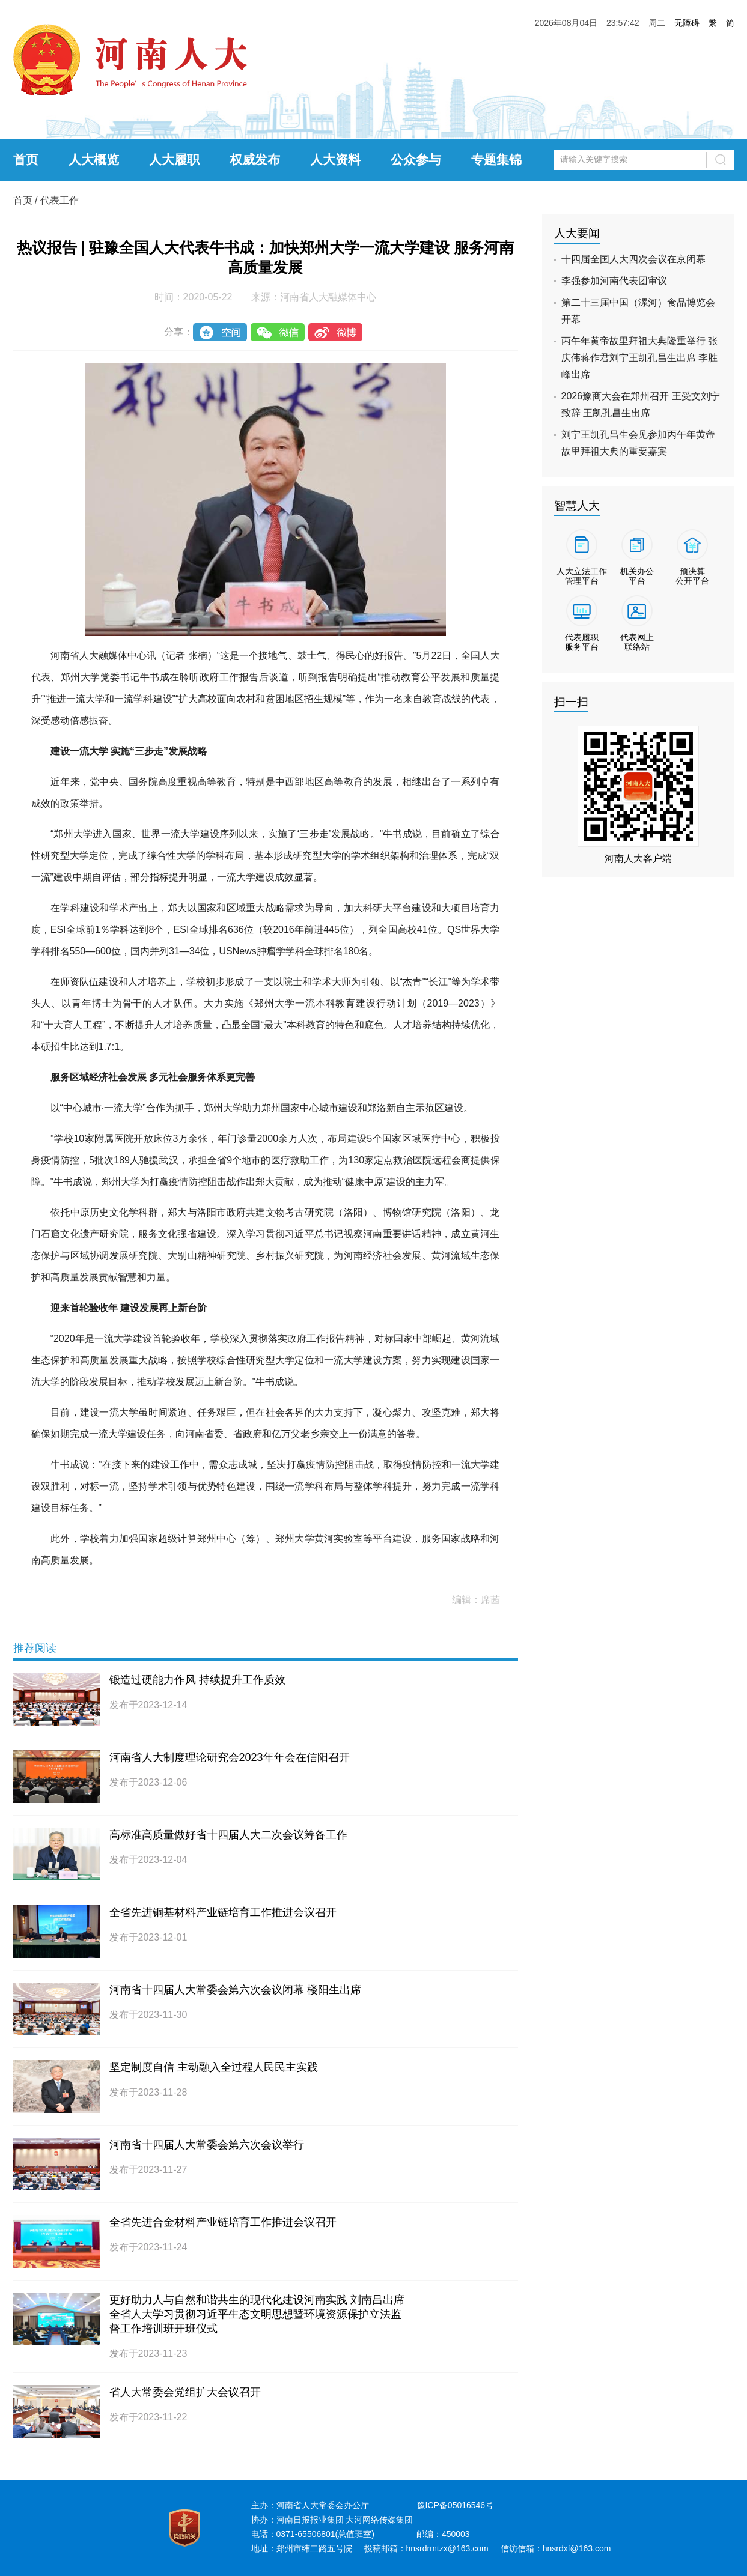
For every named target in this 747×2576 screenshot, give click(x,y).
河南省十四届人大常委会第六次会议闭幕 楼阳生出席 (235, 1990)
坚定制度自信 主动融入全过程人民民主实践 (213, 2067)
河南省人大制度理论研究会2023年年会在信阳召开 (229, 1757)
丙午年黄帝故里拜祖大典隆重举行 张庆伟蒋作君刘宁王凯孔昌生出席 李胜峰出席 (639, 358)
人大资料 (335, 159)
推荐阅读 (34, 1648)
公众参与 (416, 159)
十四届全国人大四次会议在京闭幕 (633, 259)
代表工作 (59, 200)
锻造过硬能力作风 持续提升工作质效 (197, 1680)
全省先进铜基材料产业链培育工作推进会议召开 (223, 1912)
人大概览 (94, 159)
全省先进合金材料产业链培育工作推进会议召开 (223, 2222)
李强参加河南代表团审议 (614, 281)
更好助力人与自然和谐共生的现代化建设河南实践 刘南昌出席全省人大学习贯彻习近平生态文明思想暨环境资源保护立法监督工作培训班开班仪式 (256, 2314)
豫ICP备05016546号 (455, 2505)
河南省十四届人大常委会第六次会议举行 (206, 2145)
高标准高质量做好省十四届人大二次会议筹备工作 (228, 1835)
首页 (25, 159)
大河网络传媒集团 (379, 2519)
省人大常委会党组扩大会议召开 (185, 2392)
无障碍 (687, 23)
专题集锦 (496, 159)
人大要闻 (577, 233)
